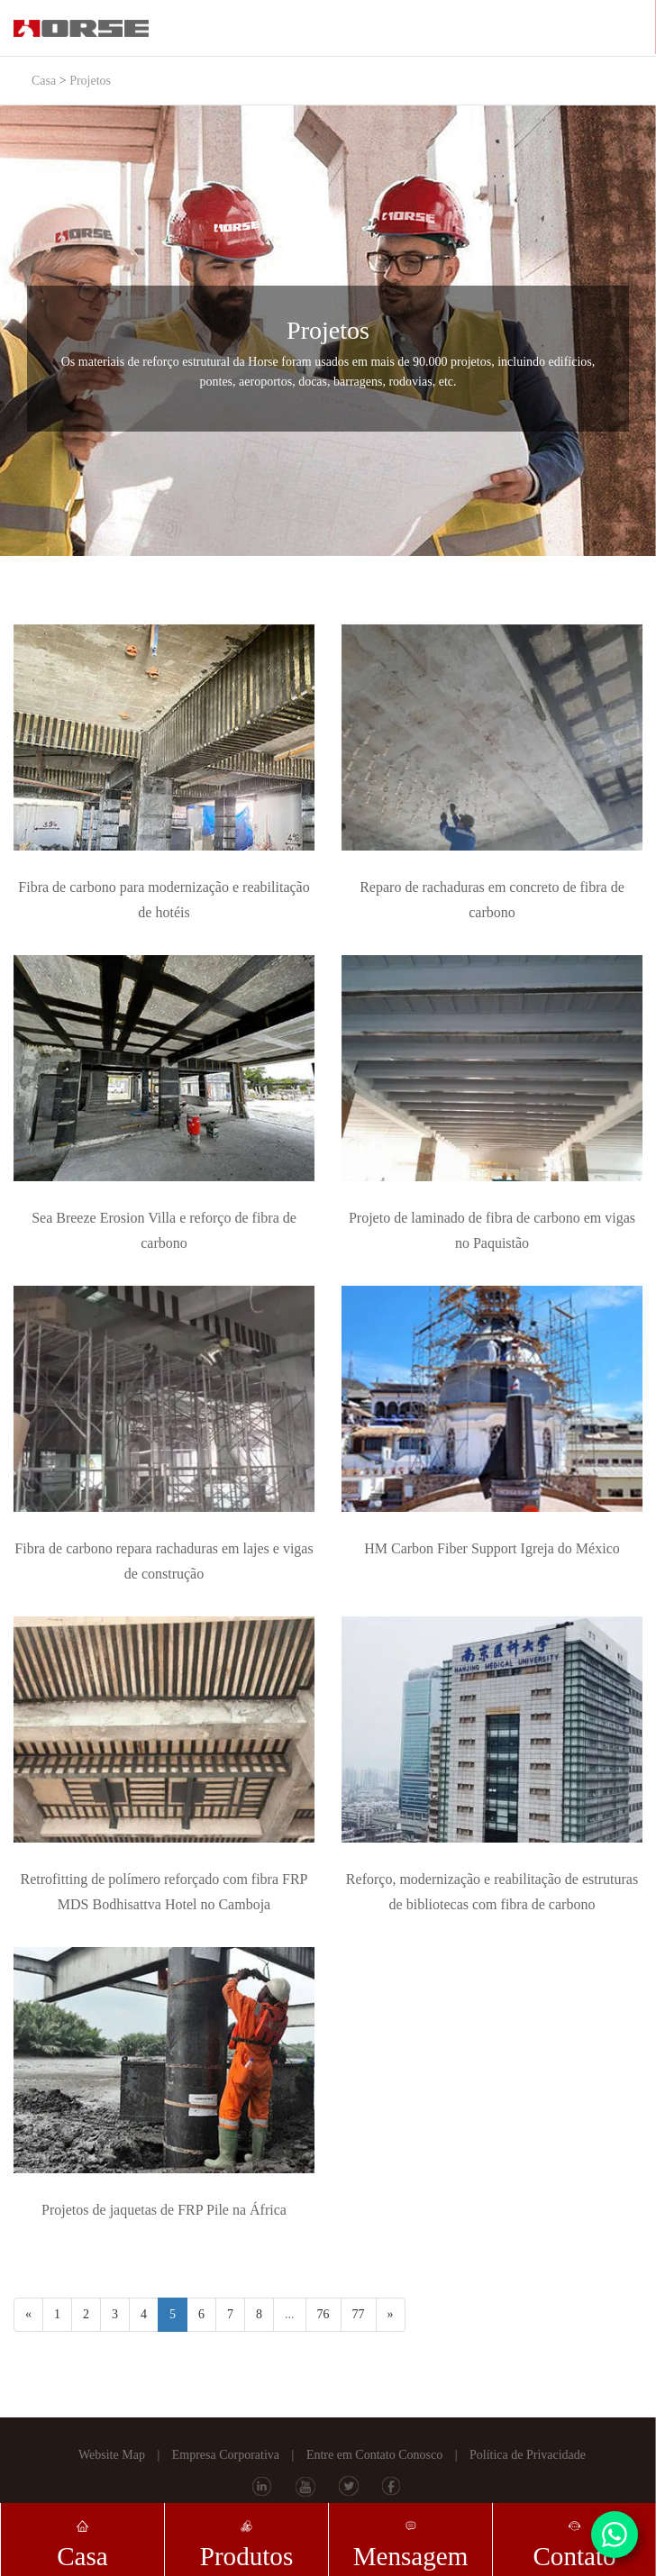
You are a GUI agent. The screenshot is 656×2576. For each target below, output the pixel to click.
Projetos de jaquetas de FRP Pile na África (164, 2209)
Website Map (111, 2455)
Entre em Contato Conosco (374, 2455)
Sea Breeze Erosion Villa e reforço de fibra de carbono (164, 1230)
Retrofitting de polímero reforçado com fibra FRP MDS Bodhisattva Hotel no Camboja (163, 1891)
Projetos (90, 80)
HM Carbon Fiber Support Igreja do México (492, 1548)
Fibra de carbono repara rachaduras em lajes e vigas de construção (163, 1561)
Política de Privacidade (527, 2455)
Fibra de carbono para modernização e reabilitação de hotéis (163, 899)
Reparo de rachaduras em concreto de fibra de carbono (492, 899)
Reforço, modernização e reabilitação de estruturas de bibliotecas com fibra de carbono (492, 1891)
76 (323, 2314)
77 (358, 2314)
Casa (44, 80)
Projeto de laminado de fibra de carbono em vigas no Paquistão (492, 1230)
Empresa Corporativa (225, 2455)
